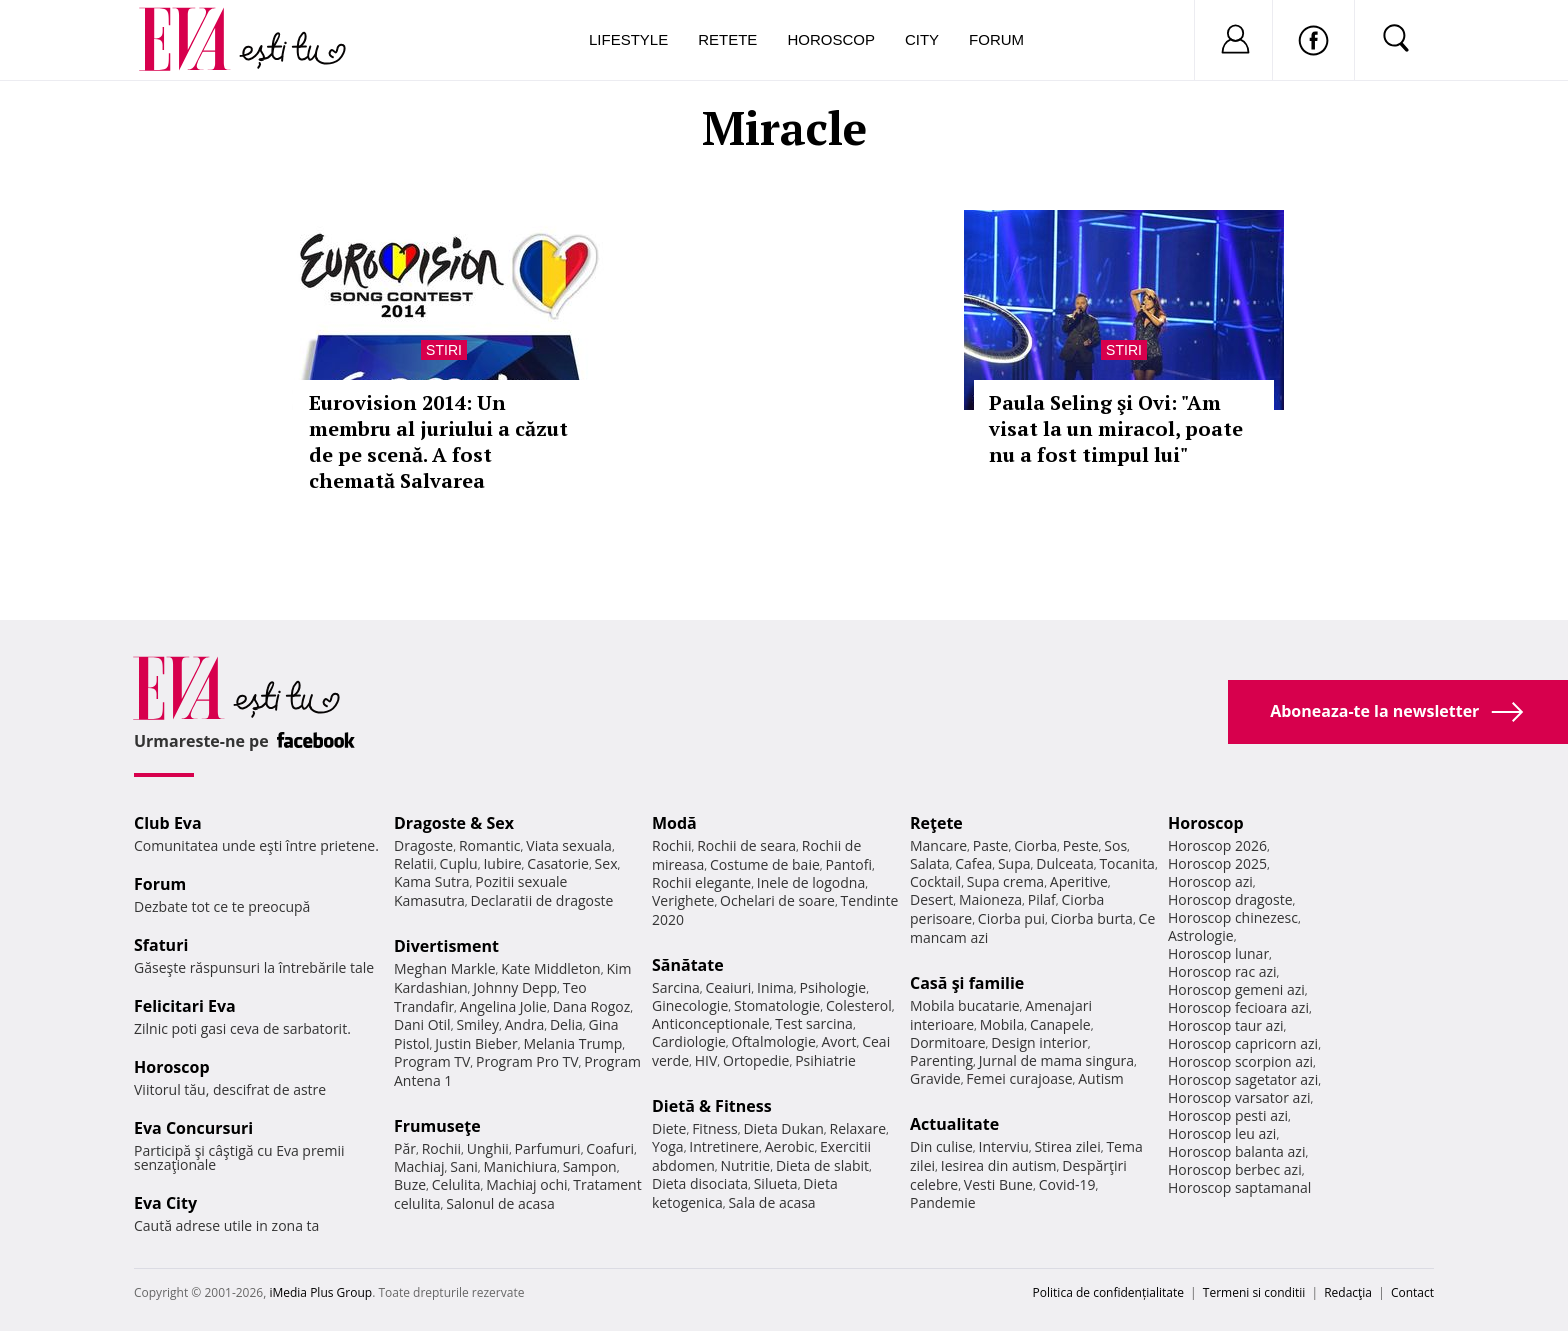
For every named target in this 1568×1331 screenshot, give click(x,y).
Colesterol (859, 1005)
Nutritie (745, 1165)
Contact (1412, 1292)
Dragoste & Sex (454, 823)
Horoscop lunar (1218, 953)
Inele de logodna (811, 882)
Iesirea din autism (999, 1165)
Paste (991, 845)
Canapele (1060, 1024)
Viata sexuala (569, 845)
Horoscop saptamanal (1239, 1187)
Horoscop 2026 (1217, 845)
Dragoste (423, 845)
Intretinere (724, 1146)
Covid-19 (1067, 1184)
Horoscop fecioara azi (1238, 1007)
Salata (930, 863)
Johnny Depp (515, 987)
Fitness (715, 1128)
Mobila (1002, 1024)
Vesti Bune (998, 1184)
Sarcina (676, 987)
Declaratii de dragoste (542, 900)
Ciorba (1035, 845)
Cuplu (459, 863)
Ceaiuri (729, 987)
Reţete (936, 823)
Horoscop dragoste (1230, 899)
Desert (931, 899)
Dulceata (1064, 863)
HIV (706, 1060)
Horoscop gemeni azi (1236, 989)
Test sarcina (814, 1023)
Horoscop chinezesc (1233, 917)
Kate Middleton (551, 968)
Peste (1081, 845)
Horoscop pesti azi (1228, 1115)
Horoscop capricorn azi (1243, 1043)
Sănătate (688, 965)
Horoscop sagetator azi (1243, 1079)
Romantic (490, 845)
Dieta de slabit (822, 1165)
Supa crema (1005, 881)
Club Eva (168, 823)
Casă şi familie (967, 983)
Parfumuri (548, 1148)
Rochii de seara (746, 845)
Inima (775, 987)
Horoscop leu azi (1222, 1133)
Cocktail (935, 881)
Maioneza (990, 899)
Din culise (941, 1146)
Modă (674, 823)
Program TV (432, 1061)
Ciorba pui (1011, 918)
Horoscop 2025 (1217, 863)
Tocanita (1127, 863)
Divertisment (446, 946)
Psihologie (833, 987)
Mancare (938, 845)
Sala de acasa (771, 1202)
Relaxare (858, 1128)
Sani (464, 1166)
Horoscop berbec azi (1235, 1169)
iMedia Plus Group (320, 1292)
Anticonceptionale (711, 1023)
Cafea (973, 863)
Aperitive (1079, 881)
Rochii (441, 1148)
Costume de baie (765, 864)
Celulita (456, 1184)
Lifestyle (628, 39)
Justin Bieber (476, 1043)
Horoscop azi (1210, 881)
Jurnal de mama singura (1056, 1060)
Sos (1115, 845)
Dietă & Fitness (712, 1106)
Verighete (683, 900)
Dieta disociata (700, 1183)
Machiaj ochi (526, 1184)
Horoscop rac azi (1222, 971)
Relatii (414, 863)
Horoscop (831, 39)
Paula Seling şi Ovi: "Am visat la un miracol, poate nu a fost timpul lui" (1116, 428)
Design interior (1039, 1042)
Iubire (502, 863)
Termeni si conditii (1254, 1292)
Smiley (477, 1024)
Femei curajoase (1019, 1078)
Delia (566, 1024)
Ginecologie (690, 1005)
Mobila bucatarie (965, 1005)
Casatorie (558, 863)
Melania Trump (572, 1043)
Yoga (668, 1146)
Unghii (488, 1148)
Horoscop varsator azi (1239, 1097)
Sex (606, 863)
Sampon (590, 1166)
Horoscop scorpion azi (1240, 1061)
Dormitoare (948, 1042)
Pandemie (943, 1202)
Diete (669, 1128)
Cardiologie (689, 1041)
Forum (996, 39)
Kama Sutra (431, 881)
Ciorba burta (1092, 918)
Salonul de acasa (500, 1203)
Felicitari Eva (185, 1006)
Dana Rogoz (592, 1006)
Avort (838, 1041)
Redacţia (1348, 1292)
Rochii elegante (701, 882)
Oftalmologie (774, 1041)
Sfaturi (161, 945)
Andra (525, 1024)
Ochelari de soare (777, 900)
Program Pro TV (527, 1061)
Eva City (165, 1203)
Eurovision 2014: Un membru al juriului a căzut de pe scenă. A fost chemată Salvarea (438, 441)
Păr (405, 1148)
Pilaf (1042, 899)
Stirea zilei (1067, 1146)
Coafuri (610, 1148)
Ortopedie (756, 1060)
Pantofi (849, 864)
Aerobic (790, 1146)
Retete (727, 39)
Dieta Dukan (783, 1128)
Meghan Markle (445, 968)
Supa (1014, 863)
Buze (410, 1184)
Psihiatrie (825, 1060)
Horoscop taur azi (1225, 1025)
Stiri (444, 350)
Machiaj (419, 1166)
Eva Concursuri (193, 1128)
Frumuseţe (437, 1126)
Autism (1101, 1078)
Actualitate (954, 1124)
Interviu (1004, 1146)
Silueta (776, 1183)
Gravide (935, 1078)
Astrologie (1201, 935)
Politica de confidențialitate (1108, 1292)
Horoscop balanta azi (1236, 1151)
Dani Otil (422, 1024)
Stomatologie (777, 1005)
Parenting (941, 1060)
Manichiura (520, 1166)
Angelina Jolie (503, 1006)
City (922, 39)
